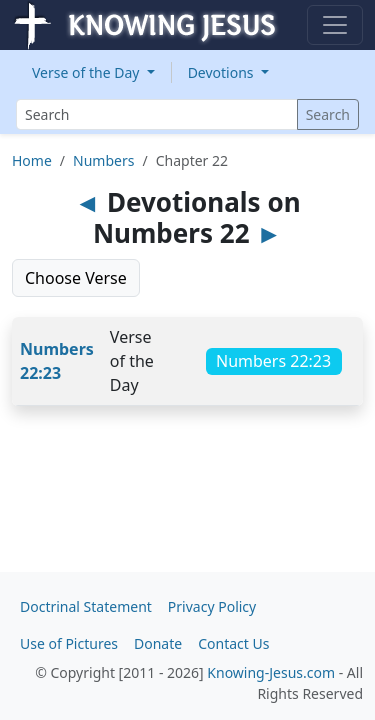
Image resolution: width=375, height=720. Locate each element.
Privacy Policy (212, 606)
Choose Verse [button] (76, 278)
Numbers (103, 160)
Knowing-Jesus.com (271, 672)
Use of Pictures (69, 643)
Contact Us (233, 643)
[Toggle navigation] (335, 25)
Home (32, 160)
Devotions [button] (223, 72)
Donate (158, 643)
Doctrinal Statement (86, 606)
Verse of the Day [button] (87, 72)
